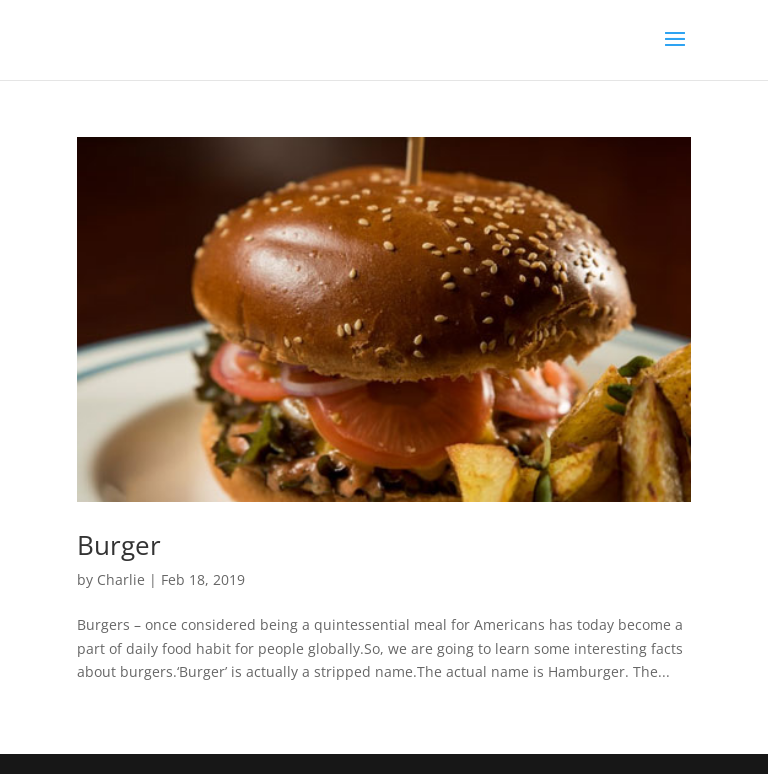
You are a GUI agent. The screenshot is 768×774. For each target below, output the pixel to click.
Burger (119, 545)
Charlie (121, 579)
